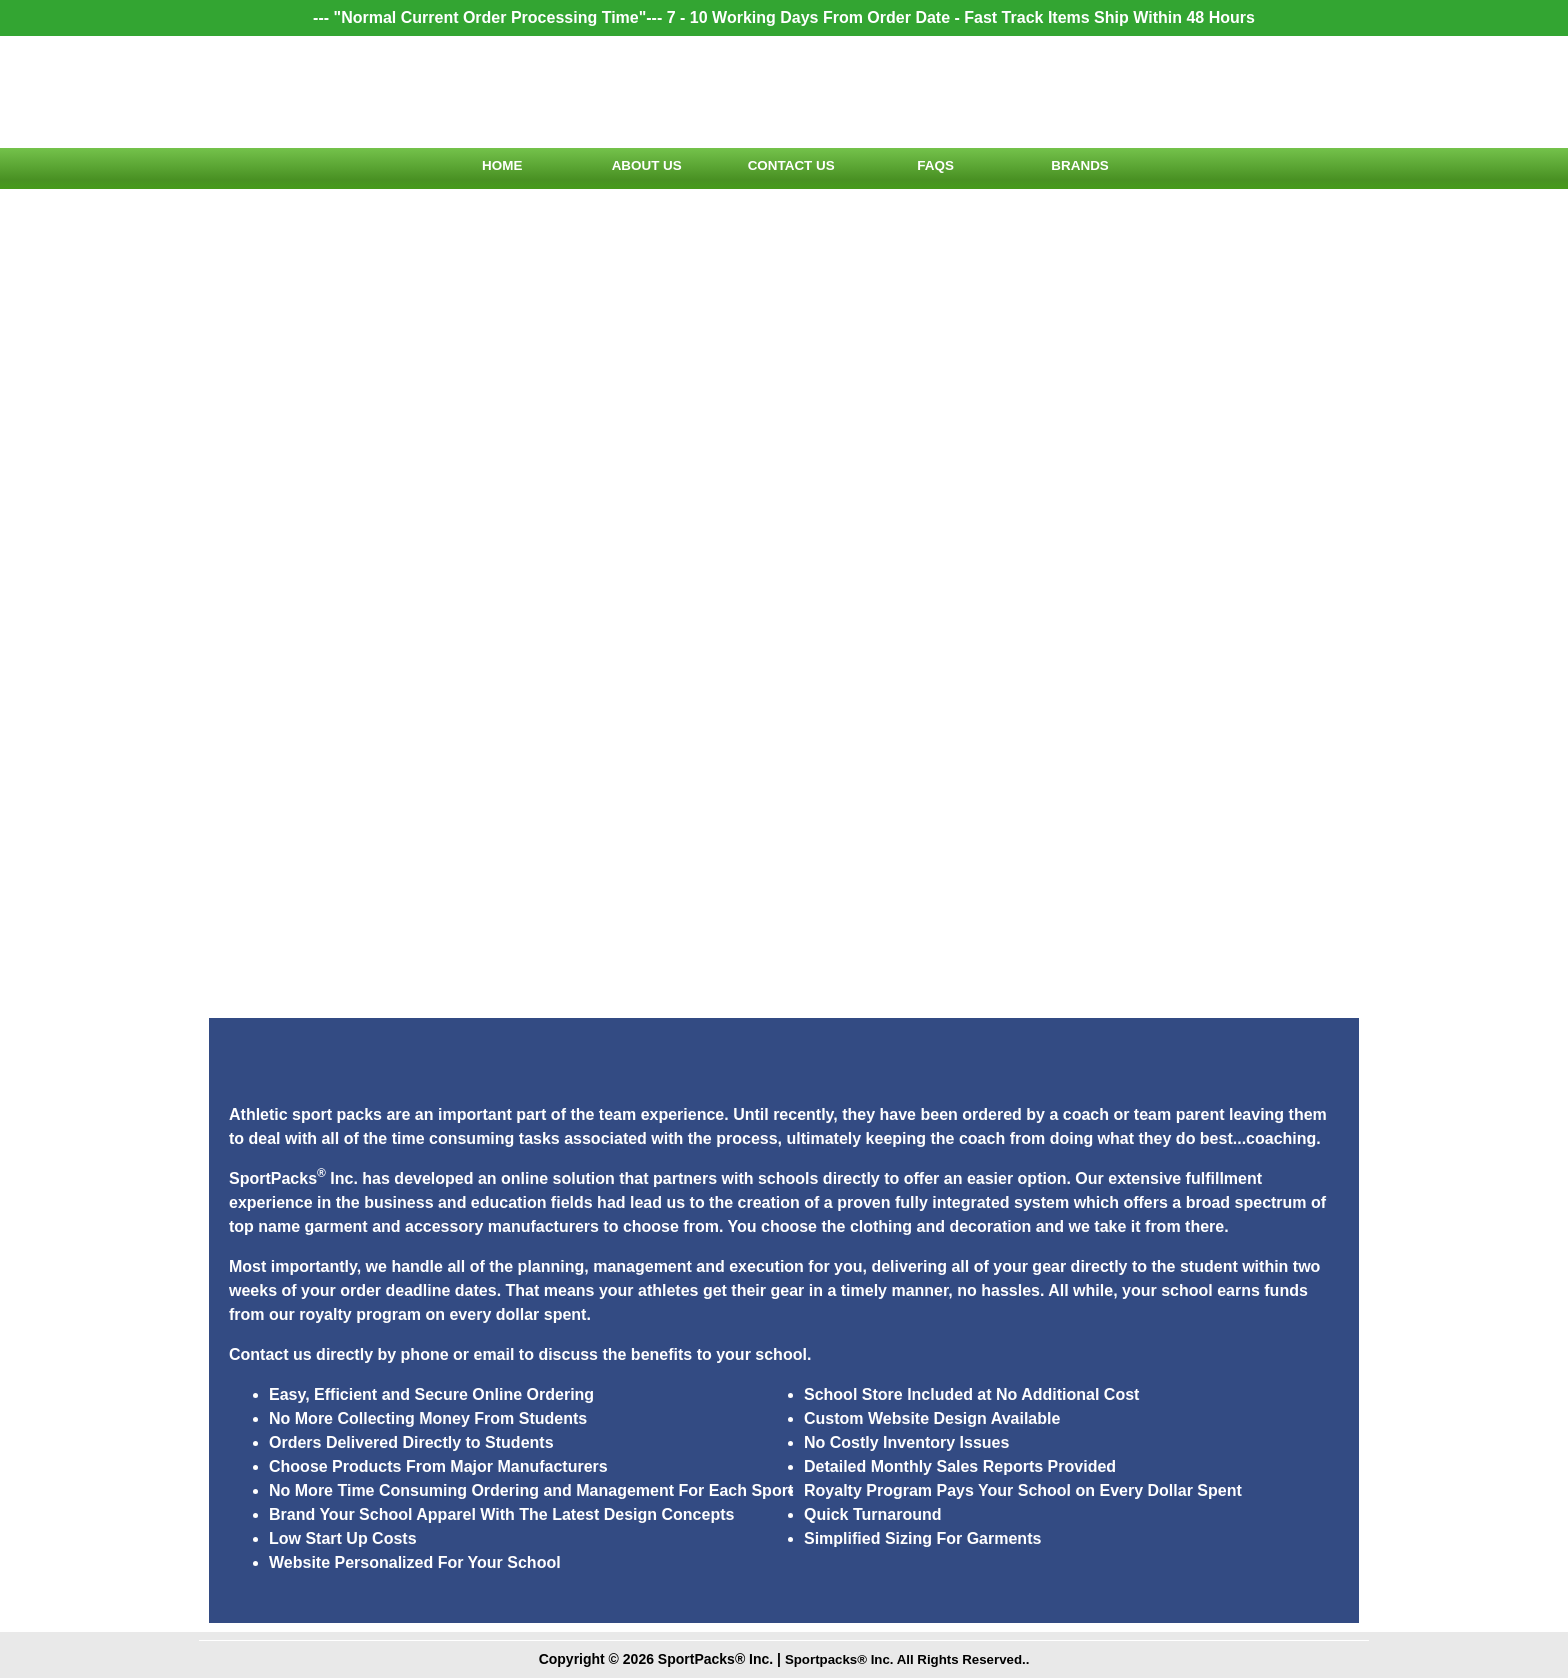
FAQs (929, 168)
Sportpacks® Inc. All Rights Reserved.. (907, 1659)
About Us (637, 168)
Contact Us (784, 168)
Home (492, 168)
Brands (1075, 168)
